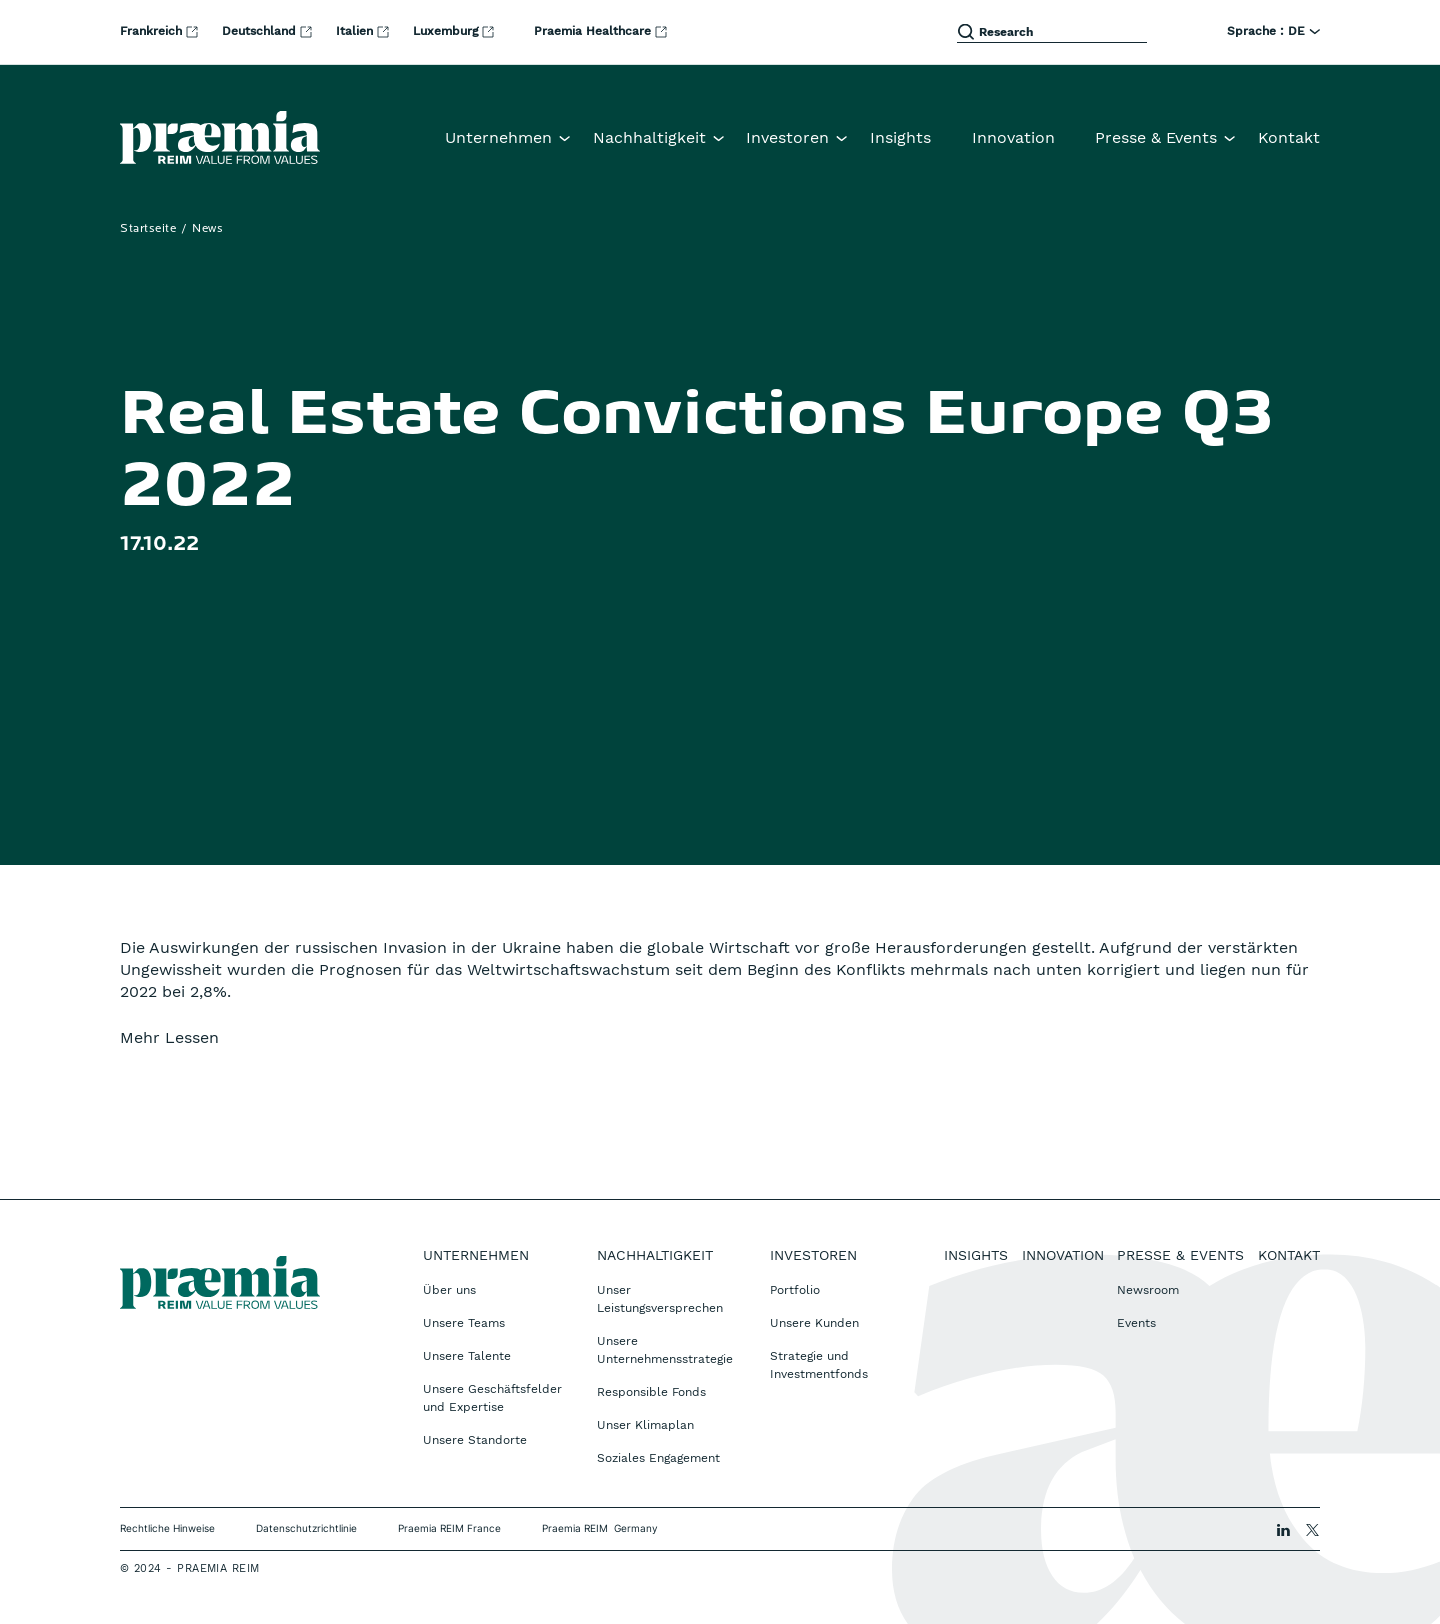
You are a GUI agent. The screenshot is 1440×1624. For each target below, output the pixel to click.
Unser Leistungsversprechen (660, 1299)
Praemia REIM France (449, 1528)
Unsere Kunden (814, 1323)
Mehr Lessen (169, 1037)
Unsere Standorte (475, 1440)
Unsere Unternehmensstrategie (665, 1350)
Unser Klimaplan (645, 1425)
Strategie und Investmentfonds (819, 1365)
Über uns (449, 1290)
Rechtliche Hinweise (167, 1528)
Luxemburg (455, 31)
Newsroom (1148, 1290)
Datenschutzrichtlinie (306, 1528)
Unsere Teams (464, 1323)
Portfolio (795, 1290)
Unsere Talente (467, 1356)
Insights (900, 137)
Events (1136, 1323)
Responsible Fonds (651, 1392)
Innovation (1013, 137)
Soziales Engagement (658, 1458)
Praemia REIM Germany (600, 1528)
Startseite (148, 229)
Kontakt (1289, 137)
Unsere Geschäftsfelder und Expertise (492, 1398)
